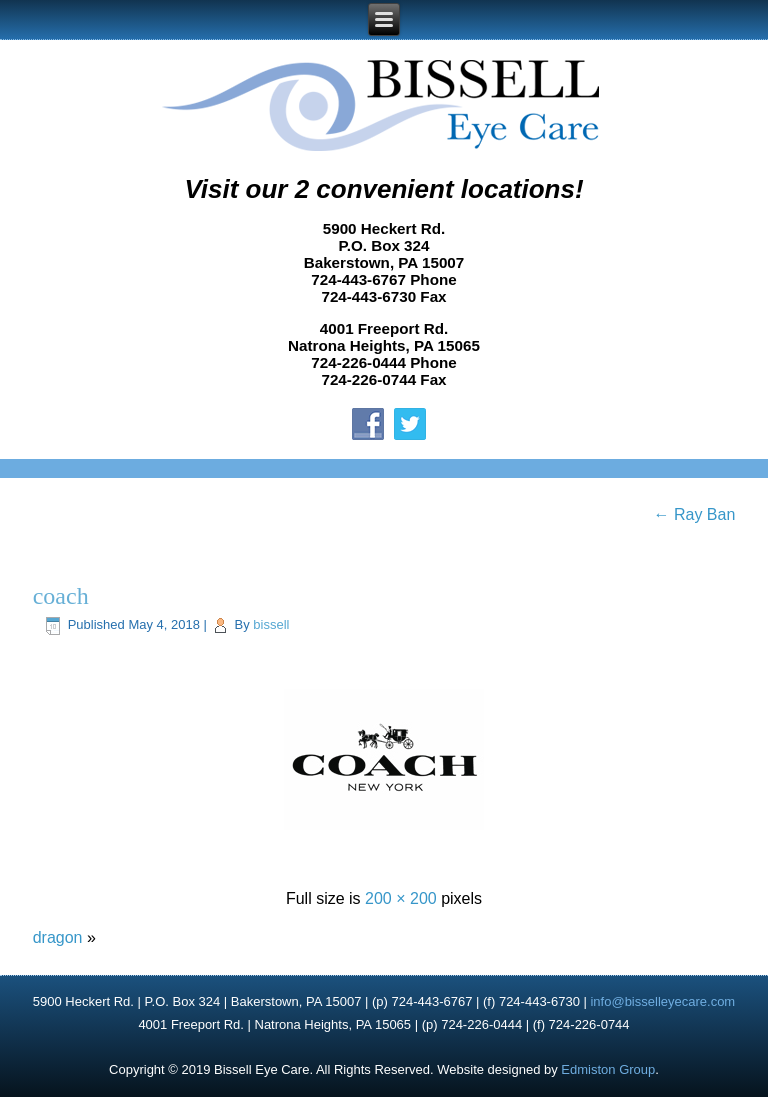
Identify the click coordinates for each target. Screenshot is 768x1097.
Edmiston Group (608, 1069)
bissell (271, 624)
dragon (58, 937)
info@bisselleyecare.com (662, 1001)
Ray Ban (695, 514)
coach (61, 596)
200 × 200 (401, 898)
